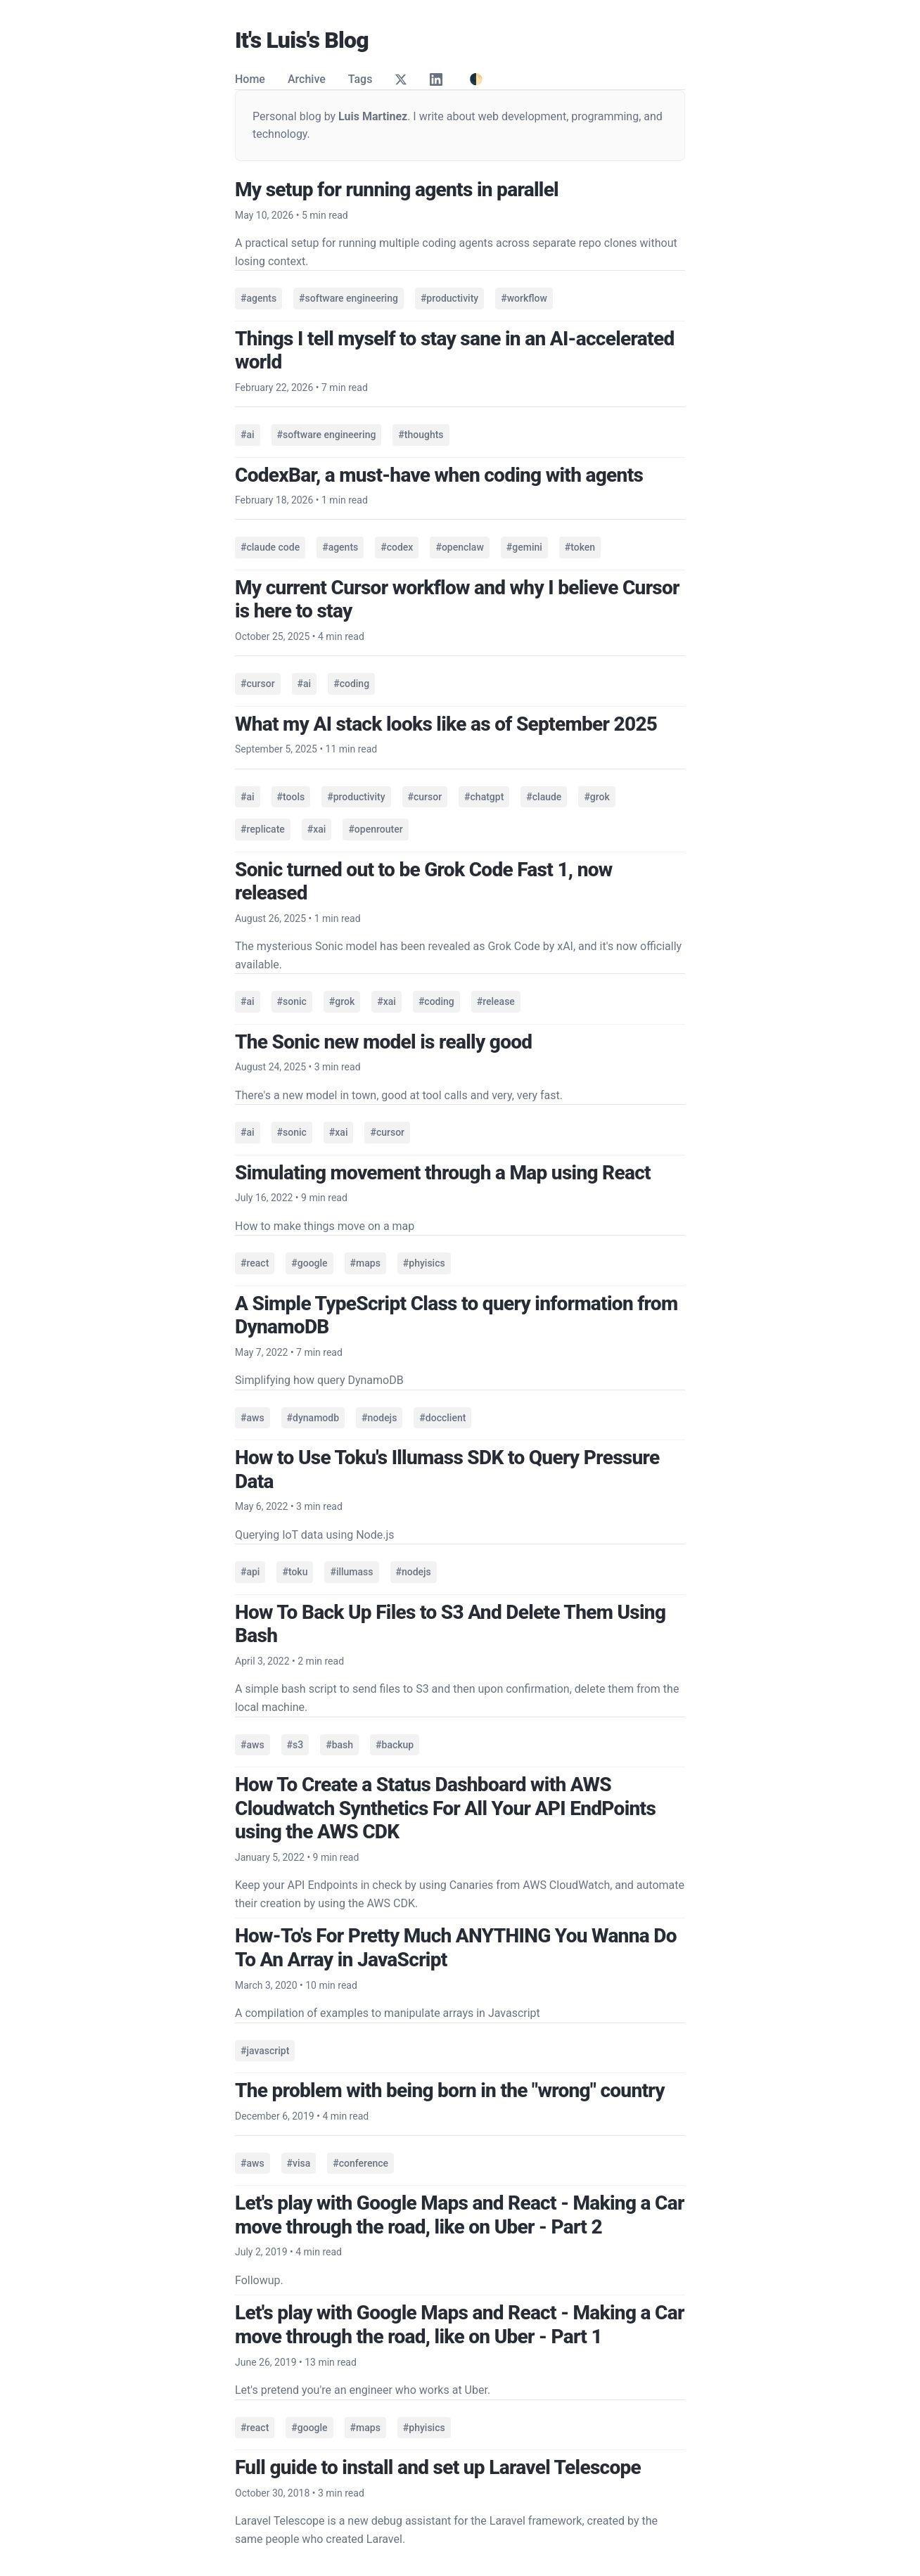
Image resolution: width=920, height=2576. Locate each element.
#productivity (449, 298)
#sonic (292, 1001)
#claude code (270, 547)
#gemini (524, 547)
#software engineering (348, 298)
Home (250, 79)
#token (580, 547)
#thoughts (420, 434)
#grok (596, 796)
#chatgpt (484, 796)
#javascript (265, 2050)
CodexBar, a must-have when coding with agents (439, 475)
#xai (316, 829)
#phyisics (424, 1263)
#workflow (524, 298)
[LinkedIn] (436, 79)
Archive (307, 79)
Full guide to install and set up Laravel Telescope (438, 2467)
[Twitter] (401, 79)
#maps (365, 1263)
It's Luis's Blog (302, 40)
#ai (248, 434)
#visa (299, 2163)
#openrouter (375, 829)
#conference (360, 2163)
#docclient (442, 1417)
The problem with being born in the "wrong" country (450, 2090)
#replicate (263, 829)
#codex (397, 547)
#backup (395, 1744)
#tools (291, 796)
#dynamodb (313, 1417)
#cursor (258, 683)
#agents (258, 298)
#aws (252, 1417)
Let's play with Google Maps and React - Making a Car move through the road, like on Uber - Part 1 (459, 2324)
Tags (360, 79)
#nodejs (379, 1417)
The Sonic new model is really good (383, 1041)
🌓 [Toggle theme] (476, 79)
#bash (339, 1744)
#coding (351, 683)
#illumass (351, 1571)
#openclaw (459, 547)
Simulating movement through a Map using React (443, 1172)
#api (250, 1571)
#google (309, 1263)
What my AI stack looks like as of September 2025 (446, 724)
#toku (294, 1571)
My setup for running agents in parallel (396, 189)
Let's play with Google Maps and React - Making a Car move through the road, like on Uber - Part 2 (459, 2214)
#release (496, 1001)
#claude (543, 796)
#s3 (295, 1744)
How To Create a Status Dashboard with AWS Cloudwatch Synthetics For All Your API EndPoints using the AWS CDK (445, 1808)
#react (255, 1263)
